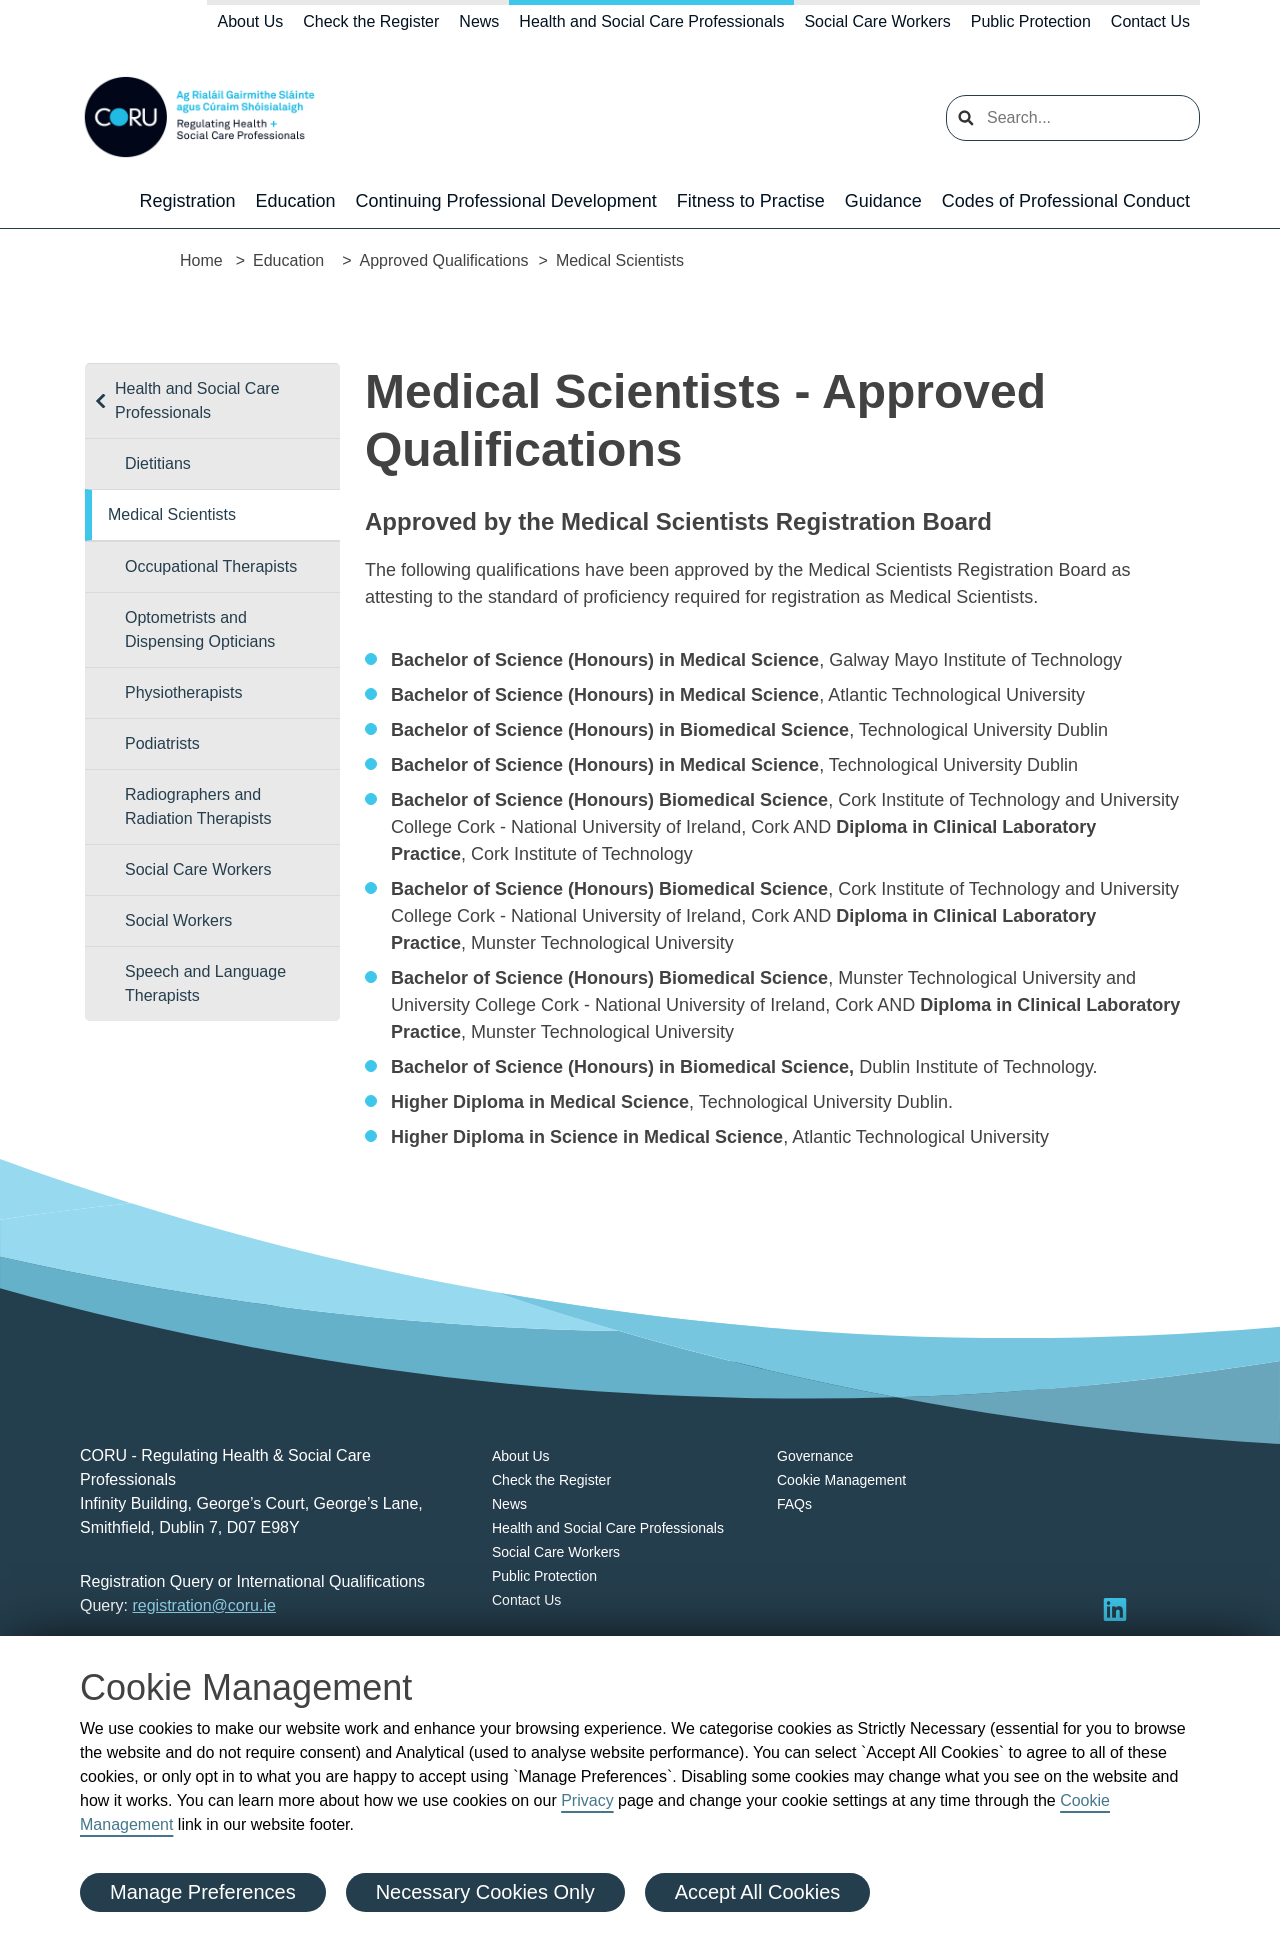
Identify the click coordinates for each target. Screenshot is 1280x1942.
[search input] (1073, 118)
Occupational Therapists (211, 566)
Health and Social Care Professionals (651, 21)
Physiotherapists (183, 692)
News (479, 21)
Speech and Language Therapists (205, 983)
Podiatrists (162, 743)
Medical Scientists (172, 514)
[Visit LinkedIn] (1115, 1609)
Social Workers (178, 920)
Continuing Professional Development (506, 201)
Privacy (587, 1800)
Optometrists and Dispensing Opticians (200, 629)
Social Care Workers (877, 21)
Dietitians (158, 463)
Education (295, 201)
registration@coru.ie (203, 1605)
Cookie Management (841, 1480)
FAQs (794, 1504)
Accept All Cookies (758, 1892)
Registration (187, 201)
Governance (815, 1456)
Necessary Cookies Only (485, 1892)
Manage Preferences (203, 1892)
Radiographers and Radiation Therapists (198, 806)
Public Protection (1031, 21)
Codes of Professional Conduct (1066, 201)
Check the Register (371, 21)
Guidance (883, 201)
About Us (250, 21)
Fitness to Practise (751, 201)
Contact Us (1150, 21)
